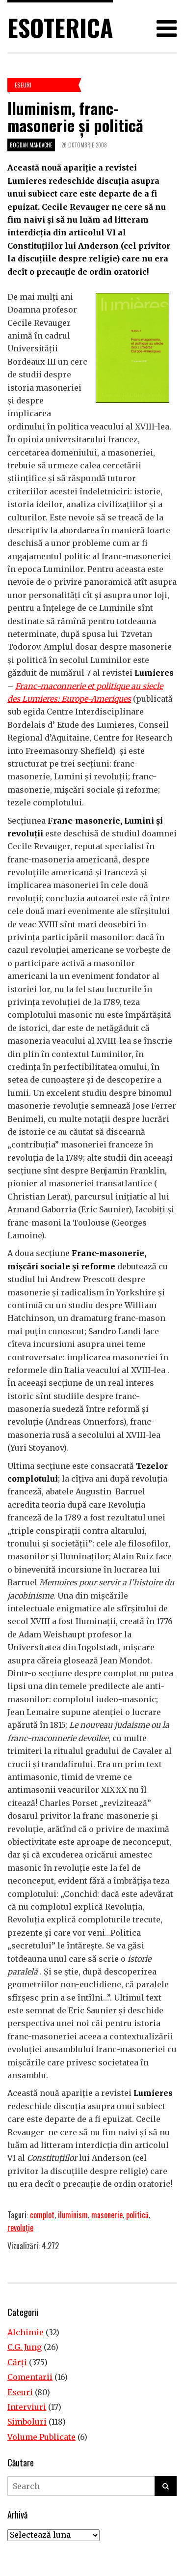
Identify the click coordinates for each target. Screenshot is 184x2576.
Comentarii (30, 2377)
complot (42, 2215)
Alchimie (25, 2332)
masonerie (107, 2215)
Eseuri (23, 85)
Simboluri (27, 2422)
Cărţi (17, 2362)
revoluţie (20, 2227)
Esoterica (60, 27)
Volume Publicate (41, 2437)
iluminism (73, 2215)
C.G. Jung (24, 2347)
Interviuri (26, 2407)
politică (137, 2215)
